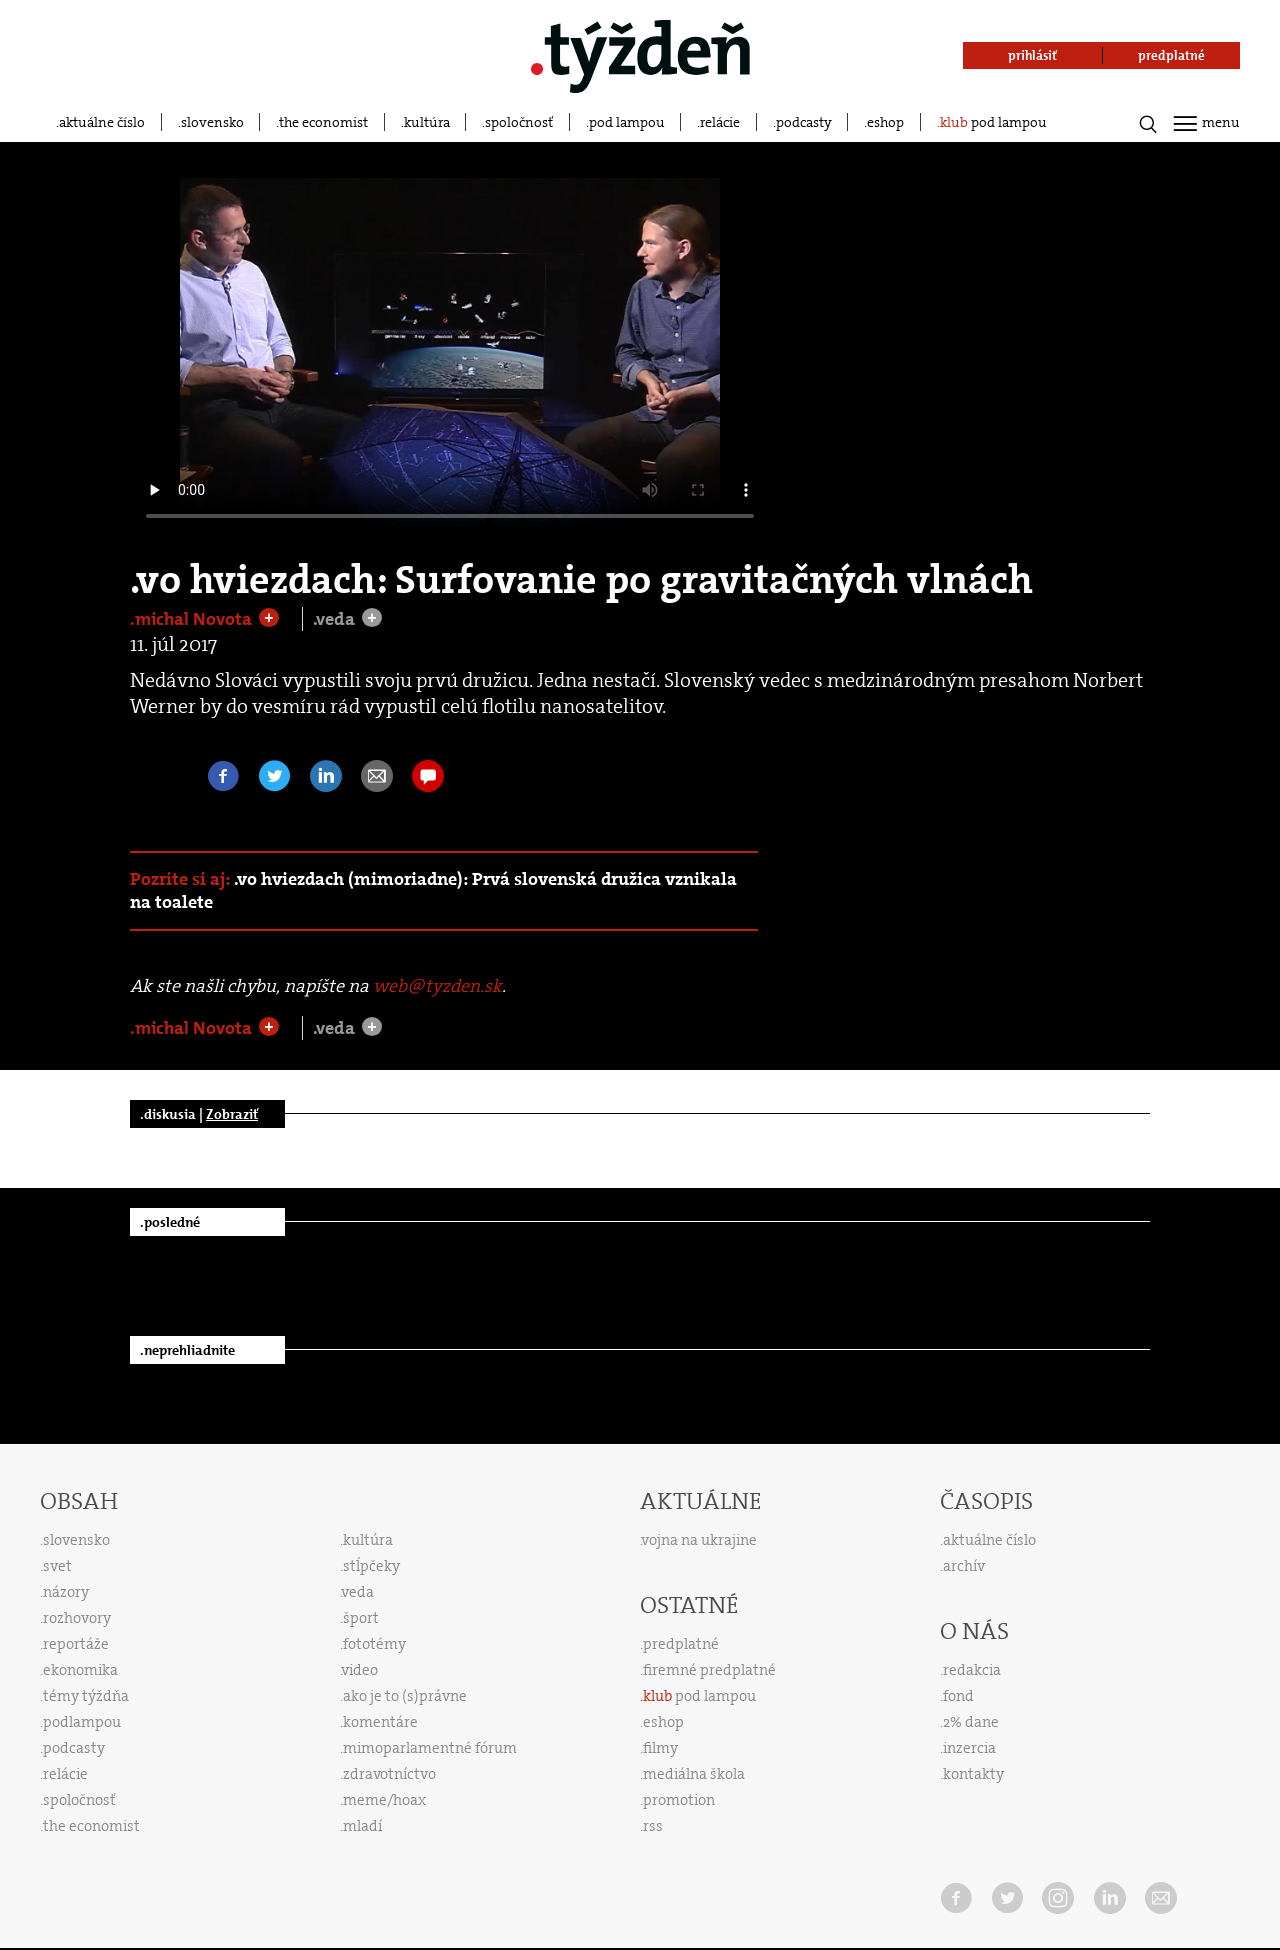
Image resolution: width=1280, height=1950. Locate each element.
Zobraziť (232, 1114)
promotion (679, 1800)
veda (358, 1592)
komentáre (380, 1722)
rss (653, 1826)
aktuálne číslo (102, 122)
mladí (362, 1826)
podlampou (82, 1722)
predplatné (681, 1644)
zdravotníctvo (389, 1774)
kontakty (973, 1774)
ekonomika (80, 1670)
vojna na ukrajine (699, 1540)
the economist (323, 122)
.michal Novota (193, 619)
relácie (720, 122)
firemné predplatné (709, 1670)
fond (958, 1696)
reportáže (76, 1644)
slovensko (212, 122)
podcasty (804, 122)
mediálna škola (694, 1774)
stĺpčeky (371, 1566)
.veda (336, 619)
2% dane (971, 1722)
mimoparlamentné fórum (430, 1748)
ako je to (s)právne (405, 1696)
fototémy (374, 1644)
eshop (885, 122)
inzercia (969, 1748)
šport (361, 1618)
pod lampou (627, 122)
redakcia (972, 1670)
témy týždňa (86, 1696)
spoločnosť (519, 122)
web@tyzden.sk (437, 986)
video (360, 1670)
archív (964, 1566)
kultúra (427, 122)
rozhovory (77, 1618)
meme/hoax (384, 1800)
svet (57, 1566)
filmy (660, 1748)
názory (66, 1592)
